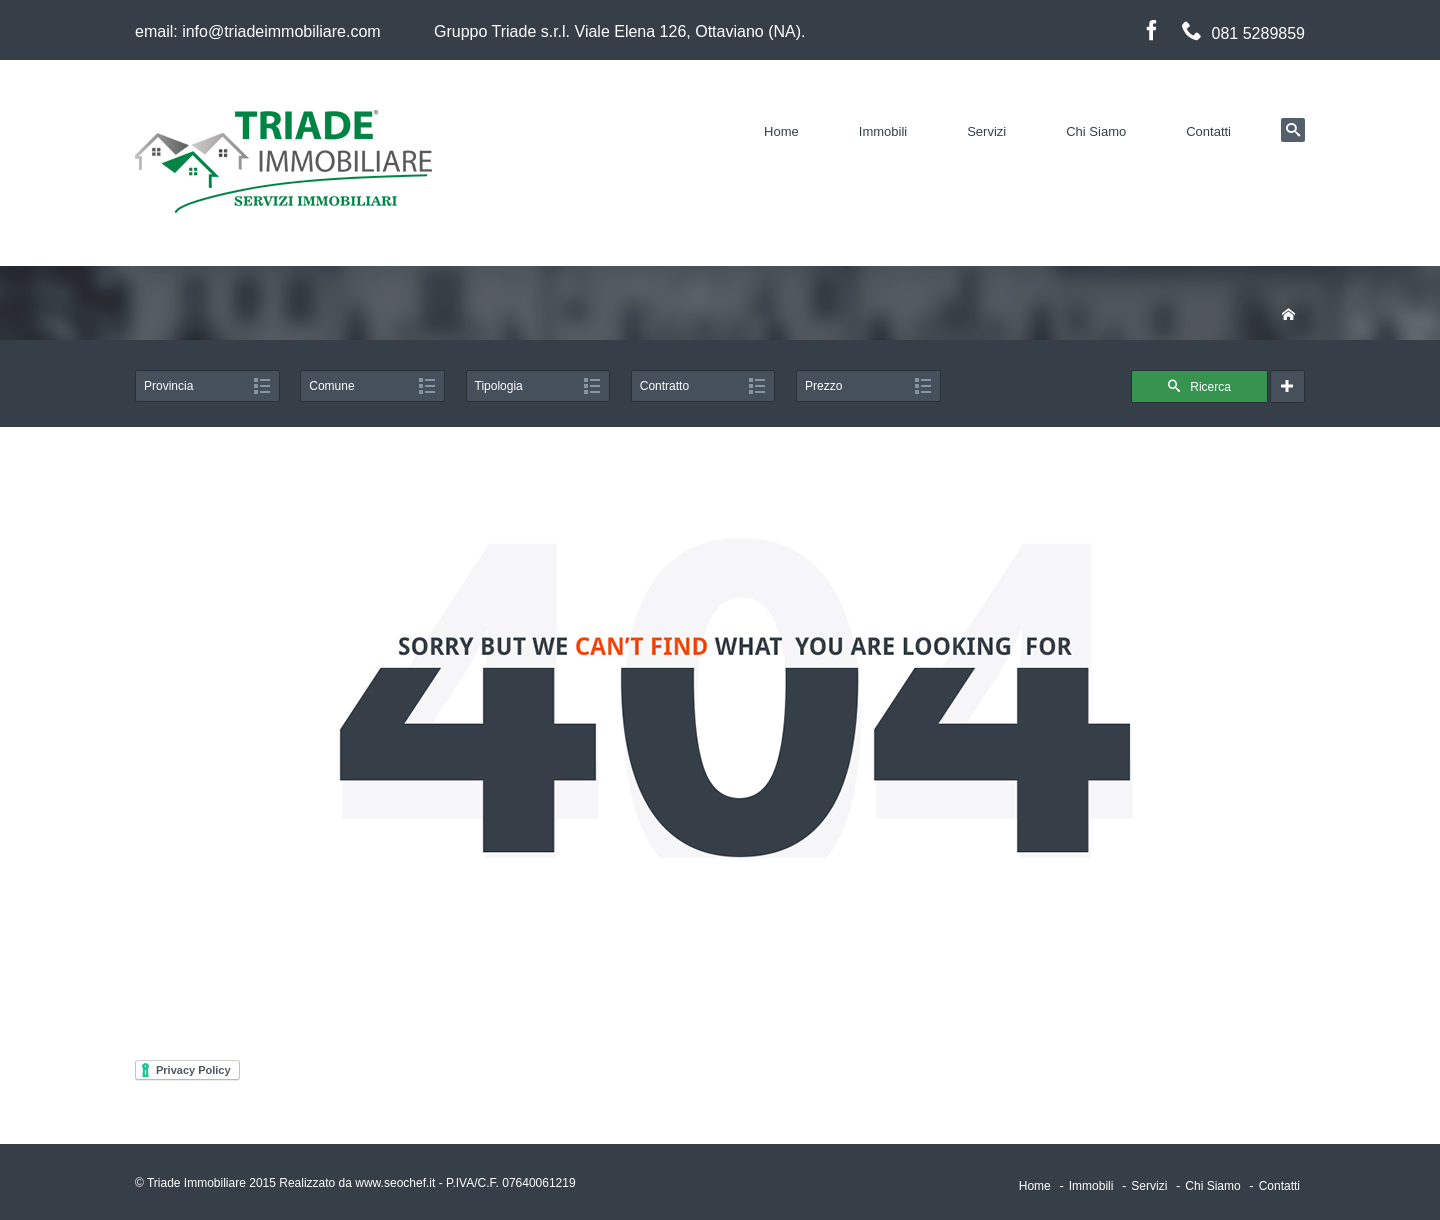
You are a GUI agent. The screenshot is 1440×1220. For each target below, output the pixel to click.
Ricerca (1199, 387)
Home (781, 131)
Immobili (883, 131)
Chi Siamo (1096, 131)
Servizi (986, 131)
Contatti (1208, 131)
